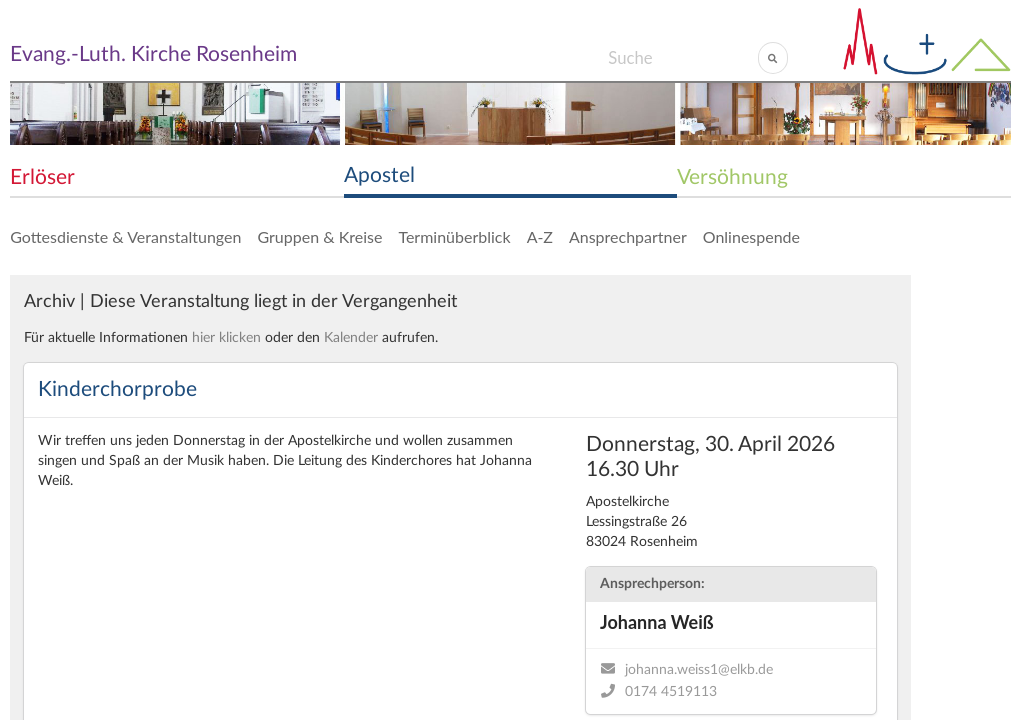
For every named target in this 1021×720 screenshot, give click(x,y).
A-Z (540, 236)
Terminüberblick (454, 236)
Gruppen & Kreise (319, 236)
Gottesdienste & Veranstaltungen (125, 236)
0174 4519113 (671, 692)
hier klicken (226, 338)
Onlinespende (751, 236)
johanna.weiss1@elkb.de (699, 670)
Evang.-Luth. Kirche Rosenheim (153, 54)
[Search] (682, 58)
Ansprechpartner (628, 236)
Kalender (351, 338)
